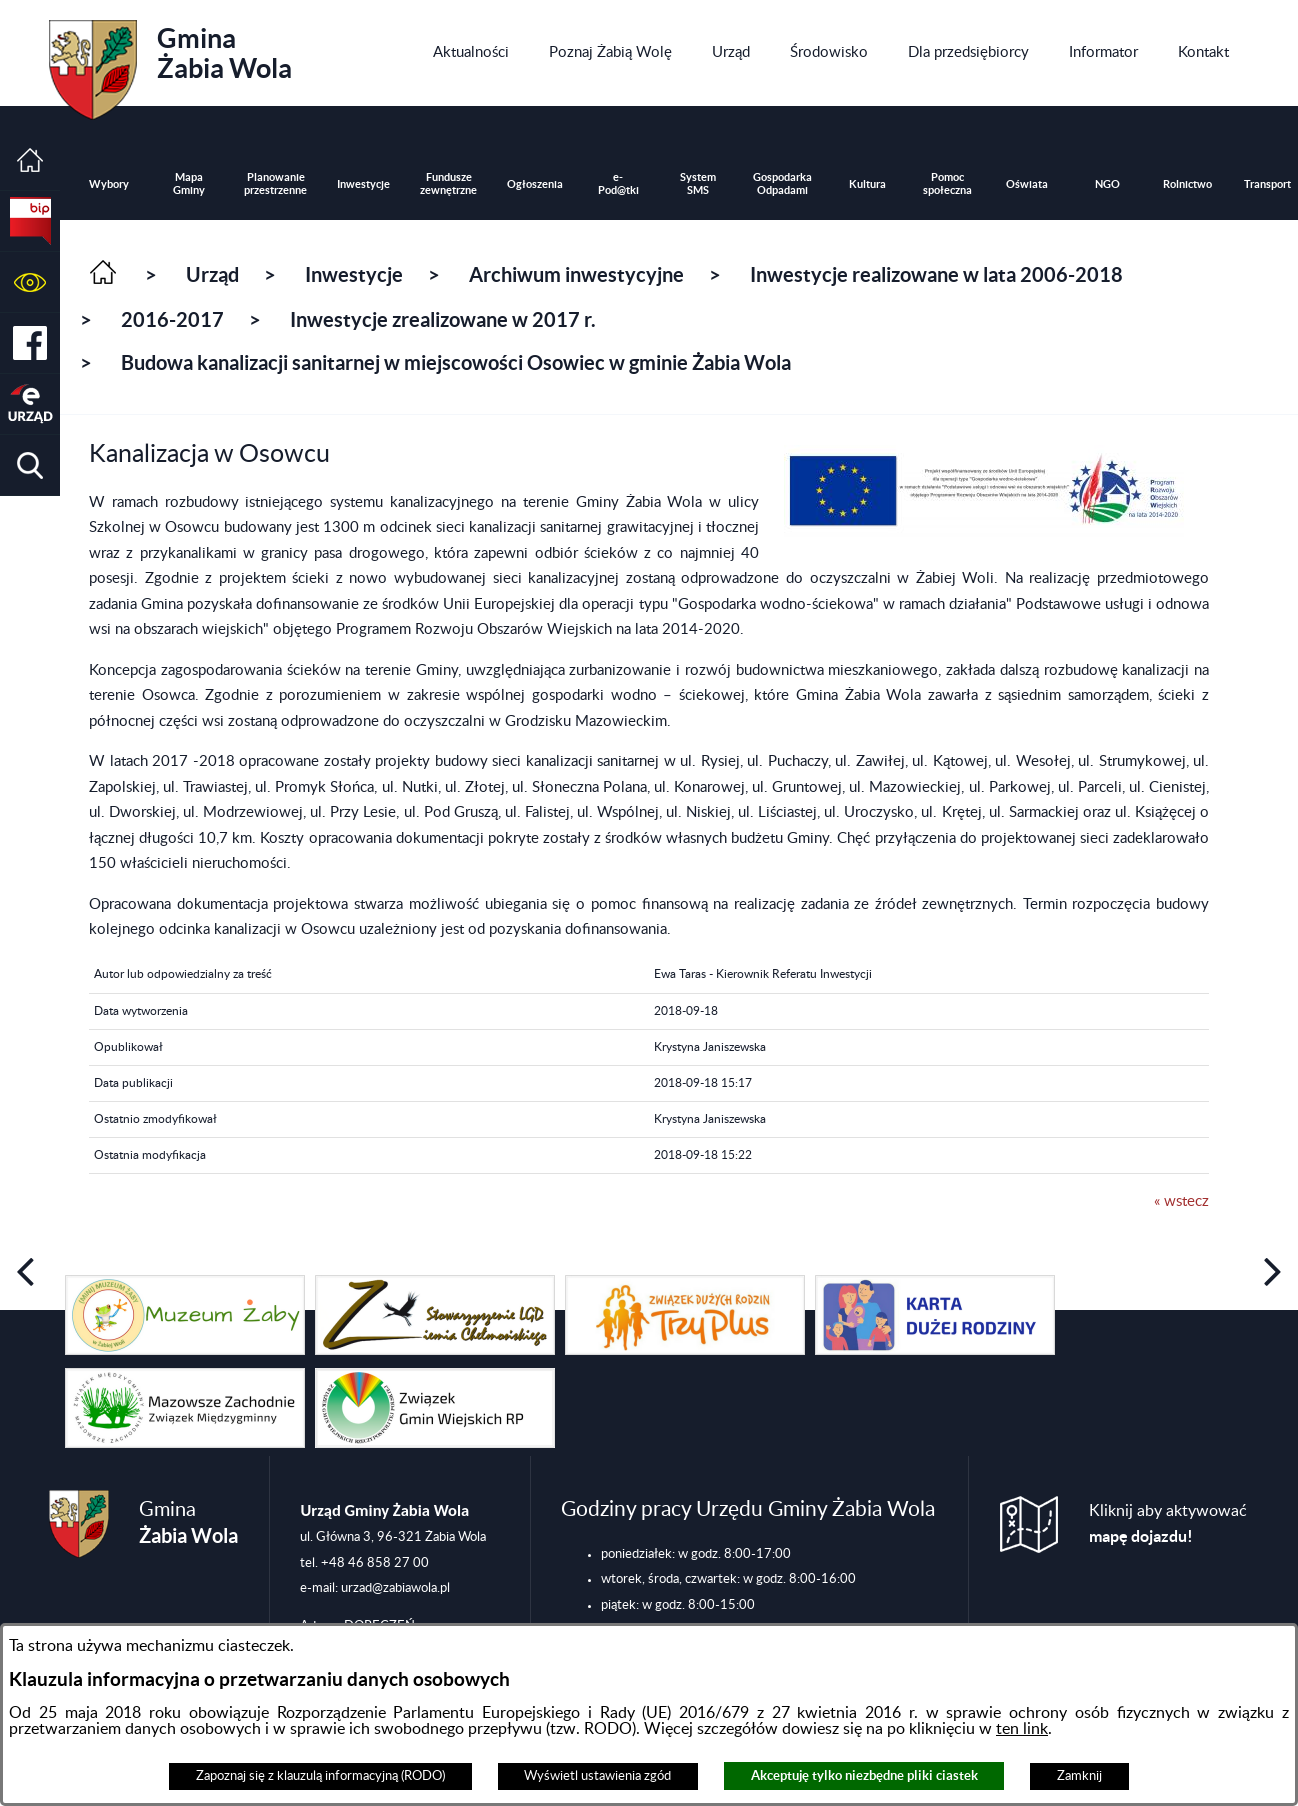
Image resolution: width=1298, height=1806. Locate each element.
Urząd (212, 274)
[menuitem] (471, 53)
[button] (30, 282)
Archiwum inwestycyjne (576, 274)
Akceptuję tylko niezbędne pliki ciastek (864, 1775)
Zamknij (1079, 1776)
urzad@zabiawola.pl (395, 1588)
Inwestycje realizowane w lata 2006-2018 (936, 274)
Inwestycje (354, 274)
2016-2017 (172, 319)
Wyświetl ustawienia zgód (597, 1776)
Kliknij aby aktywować (1168, 1524)
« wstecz (1181, 1201)
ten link (1022, 1729)
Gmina (170, 63)
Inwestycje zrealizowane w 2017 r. (443, 319)
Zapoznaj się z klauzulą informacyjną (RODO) (320, 1776)
